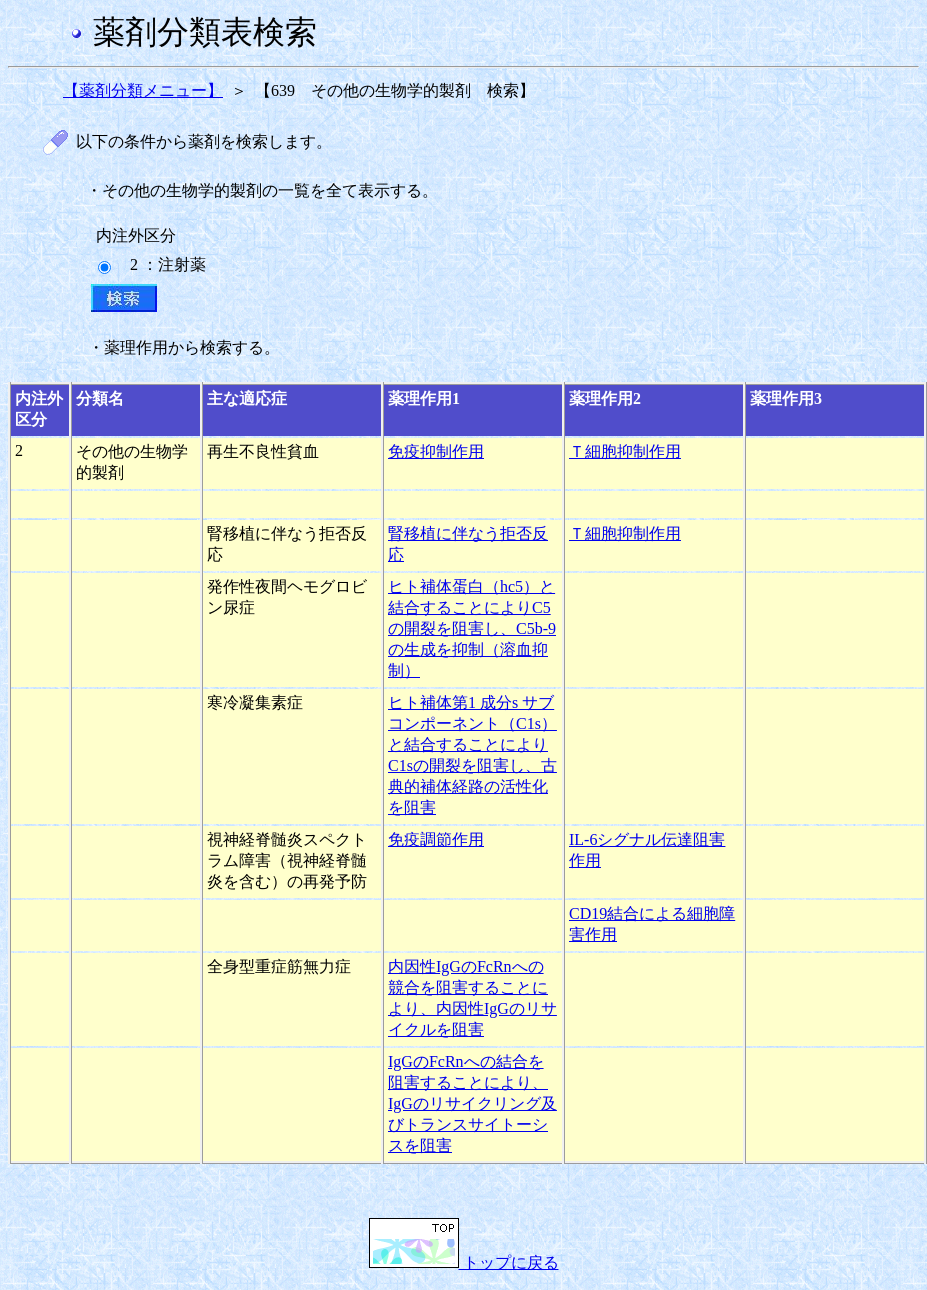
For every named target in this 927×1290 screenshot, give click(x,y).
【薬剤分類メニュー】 (143, 90)
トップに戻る (464, 1262)
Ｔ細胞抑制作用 (625, 451)
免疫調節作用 (436, 839)
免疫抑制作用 (436, 451)
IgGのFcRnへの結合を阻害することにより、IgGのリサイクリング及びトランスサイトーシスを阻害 (472, 1103)
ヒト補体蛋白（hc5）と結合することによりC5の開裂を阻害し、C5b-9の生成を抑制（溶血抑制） (472, 628)
